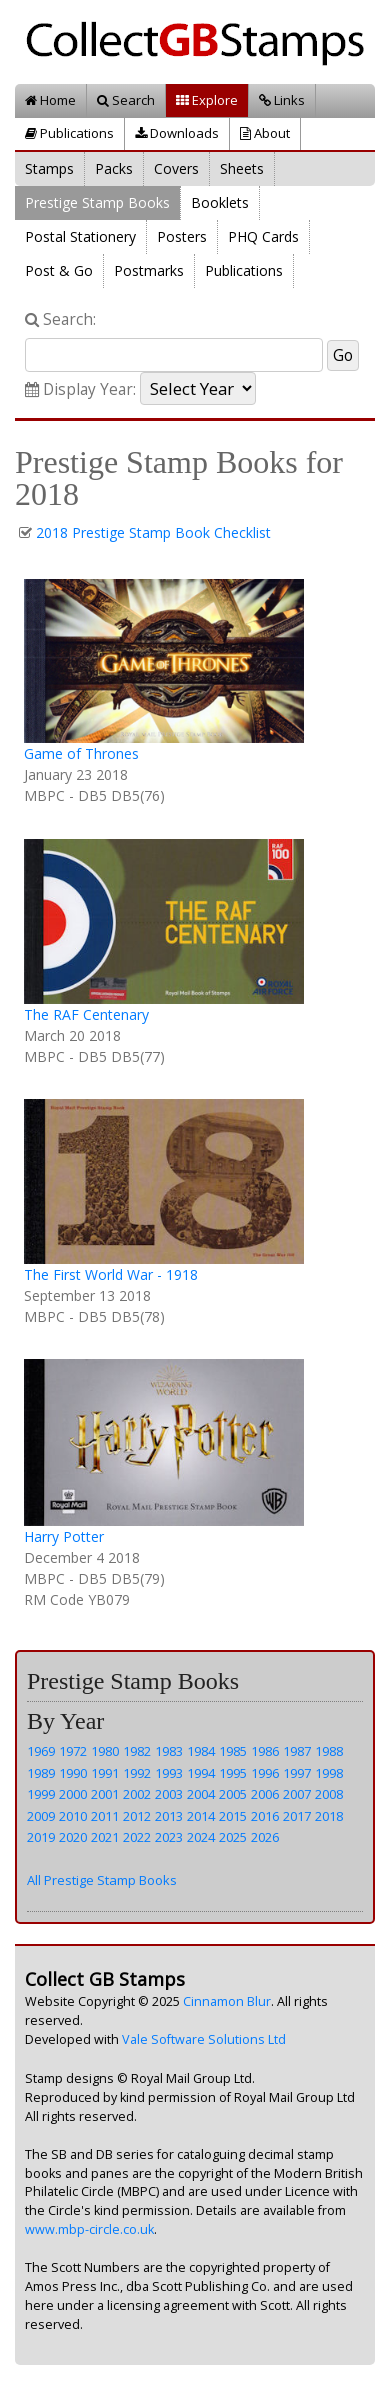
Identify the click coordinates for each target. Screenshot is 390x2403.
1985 (233, 1751)
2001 (105, 1794)
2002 (137, 1794)
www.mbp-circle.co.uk (89, 2229)
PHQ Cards (263, 236)
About (265, 133)
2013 (169, 1816)
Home (50, 100)
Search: (60, 319)
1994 (201, 1773)
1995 (233, 1773)
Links (282, 100)
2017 (297, 1816)
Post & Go (59, 270)
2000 (73, 1794)
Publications (69, 133)
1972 (73, 1751)
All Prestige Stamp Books (102, 1880)
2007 (297, 1794)
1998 (329, 1773)
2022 (137, 1837)
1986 (265, 1751)
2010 (73, 1816)
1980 (105, 1751)
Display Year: (80, 389)
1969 (41, 1751)
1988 (329, 1751)
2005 (233, 1794)
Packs (114, 168)
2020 (73, 1837)
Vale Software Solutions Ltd (204, 2039)
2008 (329, 1794)
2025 (233, 1837)
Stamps (49, 168)
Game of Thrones (81, 753)
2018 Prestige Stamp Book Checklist (153, 532)
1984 (201, 1751)
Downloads (177, 133)
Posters (182, 236)
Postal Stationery (80, 236)
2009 (41, 1816)
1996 (265, 1773)
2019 (41, 1837)
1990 (73, 1773)
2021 (105, 1837)
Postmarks (149, 270)
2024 (201, 1837)
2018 (329, 1816)
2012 (137, 1816)
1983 (169, 1751)
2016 (265, 1816)
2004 (201, 1794)
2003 (169, 1794)
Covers (176, 168)
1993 (169, 1773)
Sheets (242, 168)
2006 (265, 1794)
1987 (297, 1751)
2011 (105, 1816)
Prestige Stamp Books (97, 202)
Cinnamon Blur (227, 2001)
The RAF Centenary (86, 1014)
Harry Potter (64, 1536)
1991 (105, 1773)
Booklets (220, 202)
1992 (137, 1773)
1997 (297, 1773)
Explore (207, 100)
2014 (201, 1816)
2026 (265, 1837)
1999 (41, 1794)
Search (126, 100)
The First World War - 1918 (111, 1274)
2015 (233, 1816)
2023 (169, 1837)
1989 (41, 1773)
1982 (137, 1751)
